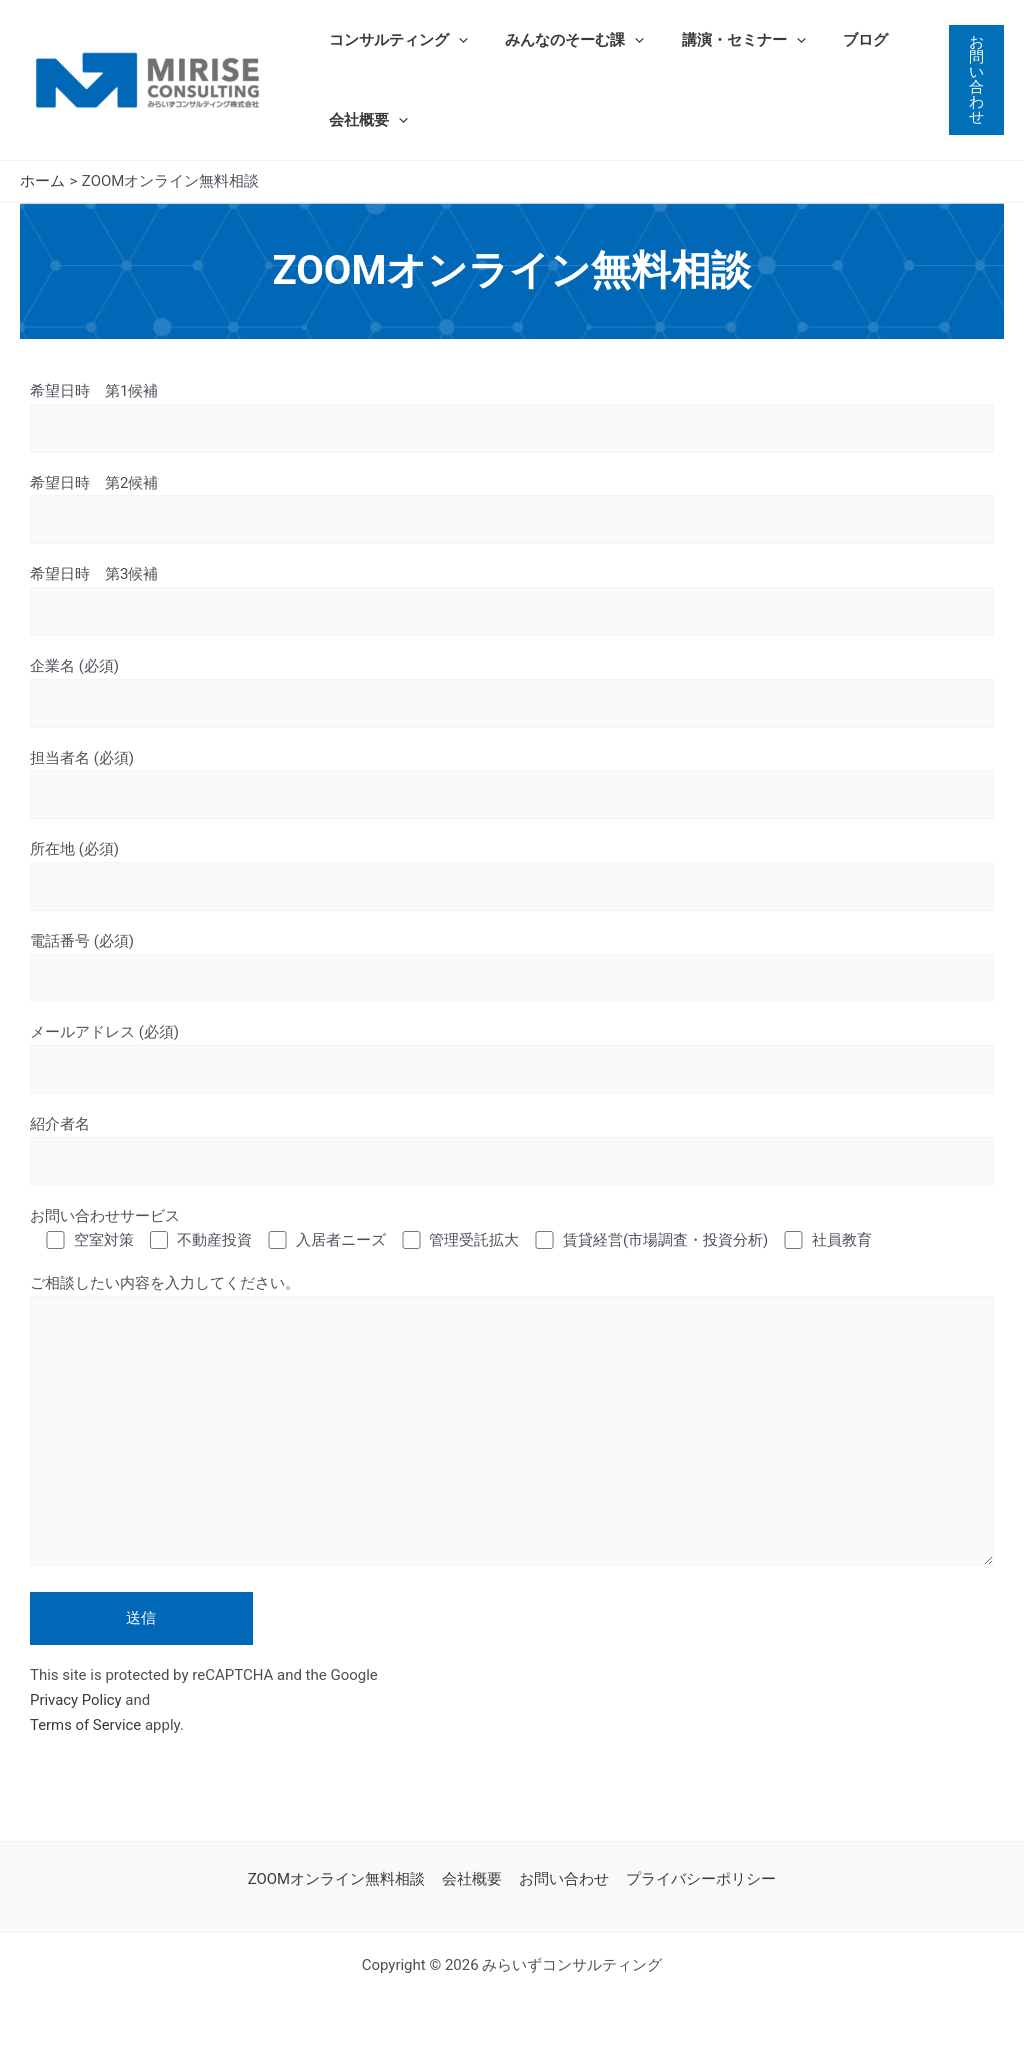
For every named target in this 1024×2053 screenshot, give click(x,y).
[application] (454, 40)
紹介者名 (512, 1153)
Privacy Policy (76, 1705)
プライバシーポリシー (698, 1879)
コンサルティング (394, 40)
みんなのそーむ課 (563, 40)
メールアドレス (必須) (512, 1061)
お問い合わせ (563, 1879)
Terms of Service (86, 1730)
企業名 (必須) (512, 693)
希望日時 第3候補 (512, 601)
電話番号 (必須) (512, 969)
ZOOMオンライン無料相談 (340, 1879)
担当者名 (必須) (512, 785)
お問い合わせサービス (105, 1219)
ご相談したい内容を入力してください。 (512, 1429)
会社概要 (364, 120)
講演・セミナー (725, 40)
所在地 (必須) (512, 877)
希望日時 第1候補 (512, 417)
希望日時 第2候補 (512, 509)
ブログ (839, 40)
